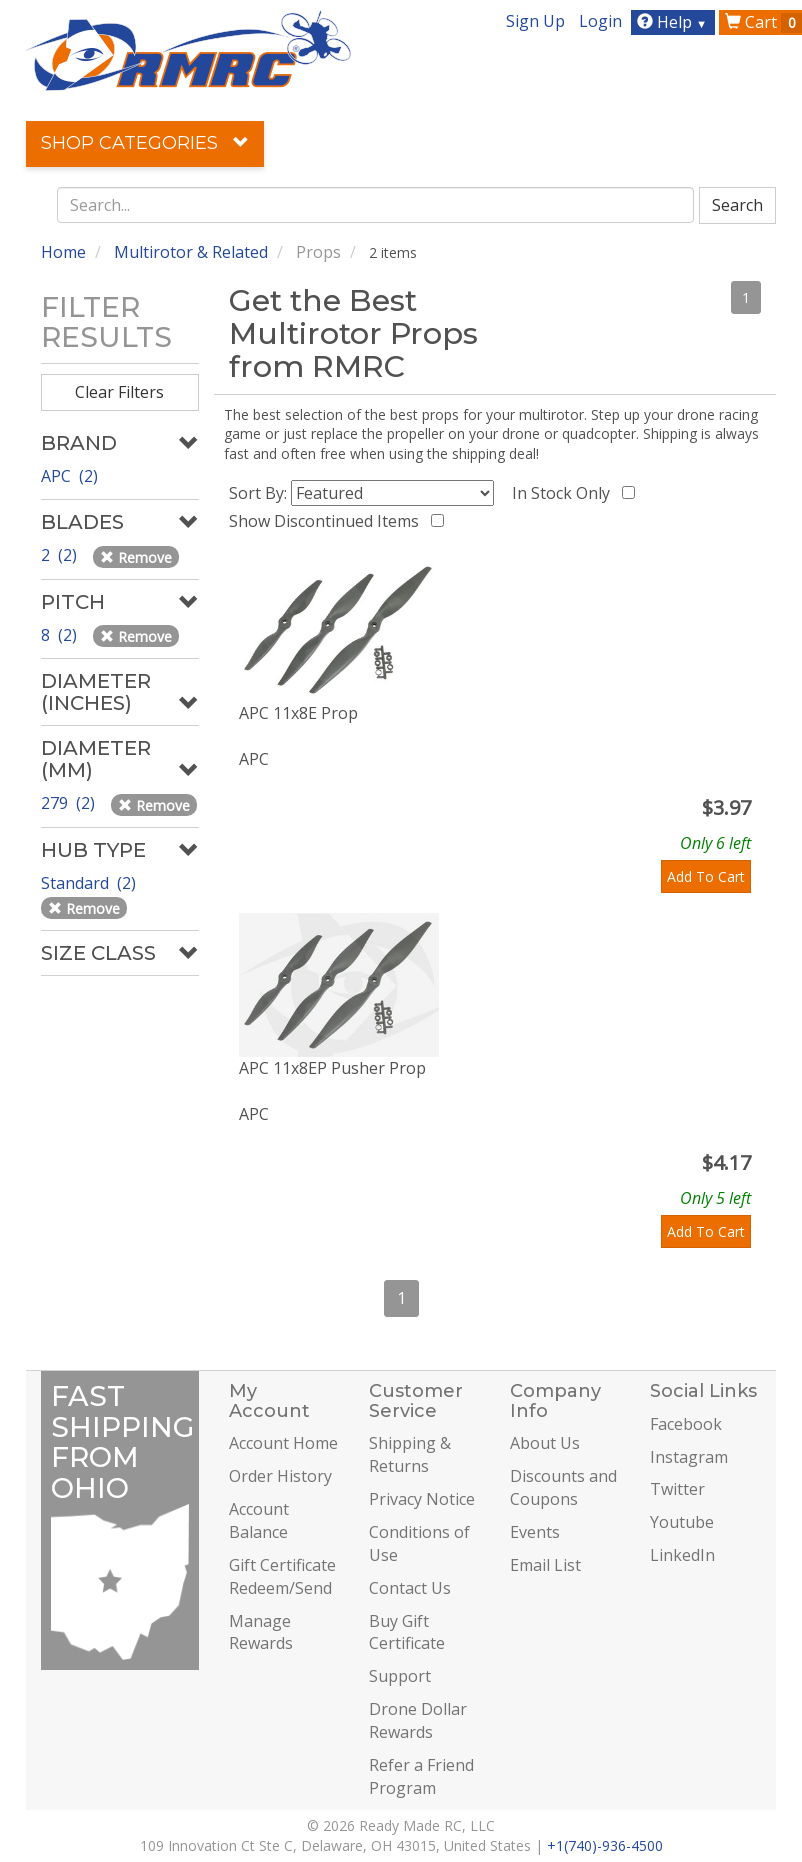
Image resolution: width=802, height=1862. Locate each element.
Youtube (682, 1522)
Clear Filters (119, 392)
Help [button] (674, 22)
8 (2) (61, 635)
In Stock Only (565, 493)
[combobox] (376, 205)
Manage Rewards (261, 1632)
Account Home (283, 1443)
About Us (545, 1443)
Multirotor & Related (191, 252)
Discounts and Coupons (563, 1487)
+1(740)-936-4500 (605, 1845)
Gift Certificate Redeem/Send (282, 1576)
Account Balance (259, 1520)
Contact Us (410, 1588)
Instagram (689, 1457)
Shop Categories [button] (145, 143)
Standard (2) (90, 883)
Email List (545, 1565)
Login (600, 21)
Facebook (686, 1424)
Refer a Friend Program (421, 1776)
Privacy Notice (422, 1499)
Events (535, 1532)
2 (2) (61, 555)
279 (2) (70, 803)
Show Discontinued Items (328, 521)
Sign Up (535, 21)
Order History (280, 1476)
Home (63, 252)
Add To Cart (706, 876)
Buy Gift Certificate (407, 1632)
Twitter (677, 1489)
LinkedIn (682, 1555)
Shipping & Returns (410, 1454)
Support (400, 1676)
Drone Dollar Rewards (418, 1720)
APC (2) (69, 476)
